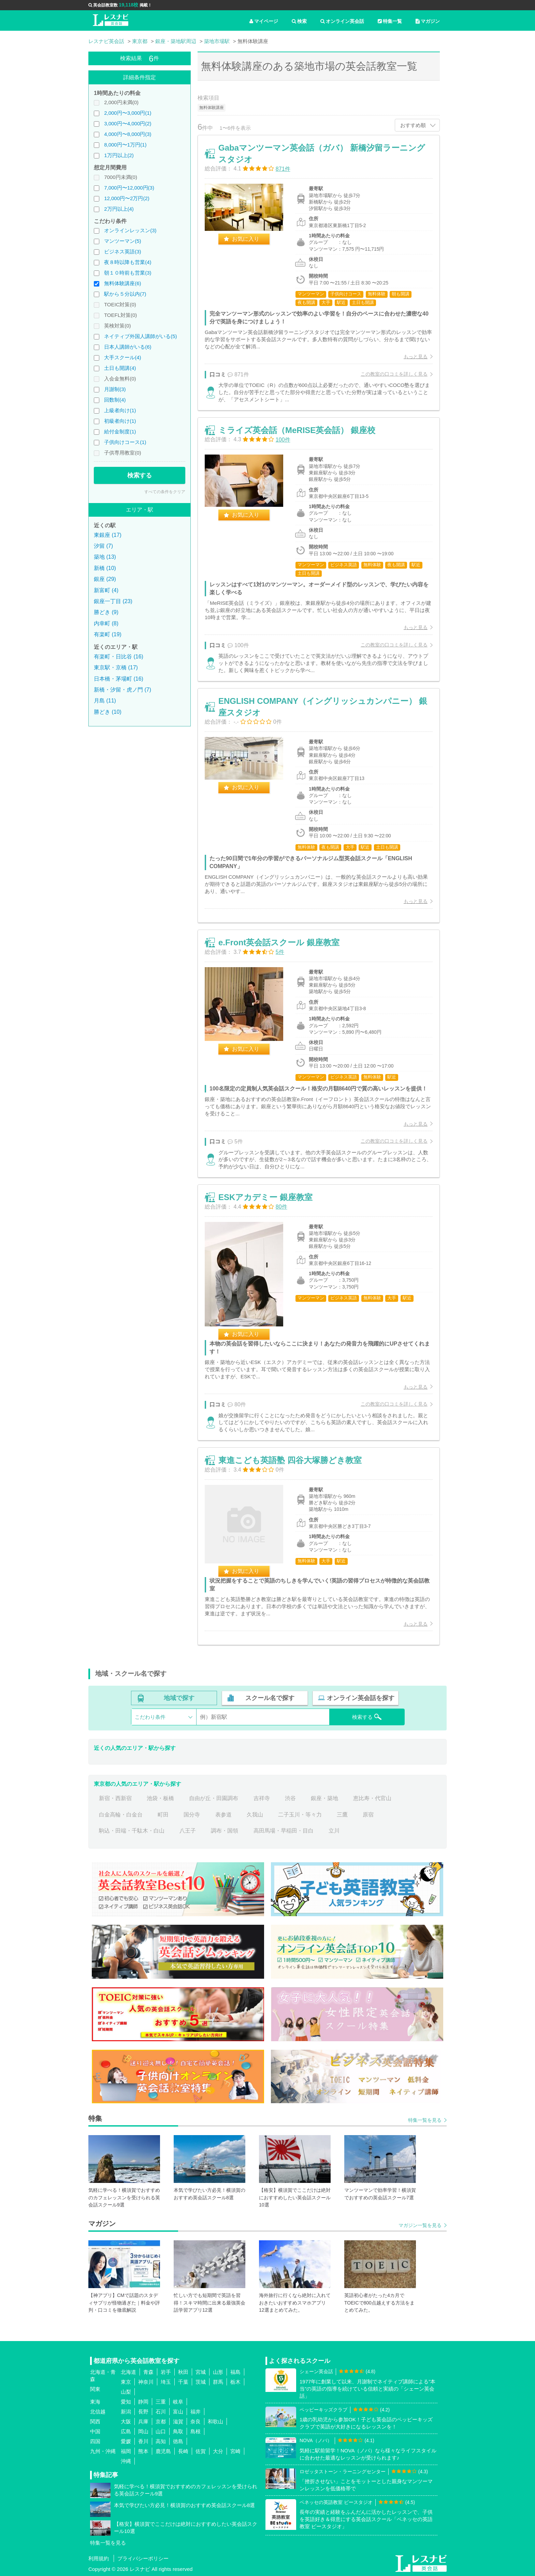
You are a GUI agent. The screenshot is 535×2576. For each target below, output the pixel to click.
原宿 (368, 1815)
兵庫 (143, 2421)
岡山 (143, 2431)
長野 (143, 2411)
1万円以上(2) (119, 155)
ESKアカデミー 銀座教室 (265, 1197)
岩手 (166, 2372)
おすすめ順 (413, 125)
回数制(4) (115, 400)
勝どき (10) (107, 712)
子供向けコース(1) (125, 442)
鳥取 (178, 2431)
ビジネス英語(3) (122, 251)
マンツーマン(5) (122, 241)
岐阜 (178, 2402)
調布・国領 (224, 1831)
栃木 (235, 2382)
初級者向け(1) (120, 421)
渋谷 (290, 1798)
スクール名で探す (269, 1698)
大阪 (126, 2421)
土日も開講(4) (120, 368)
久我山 (255, 1815)
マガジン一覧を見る (420, 2225)
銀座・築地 (324, 1798)
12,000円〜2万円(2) (126, 198)
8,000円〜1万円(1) (125, 145)
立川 (334, 1831)
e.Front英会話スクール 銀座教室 (278, 942)
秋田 (183, 2372)
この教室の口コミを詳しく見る (394, 374)
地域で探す (179, 1698)
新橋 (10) (105, 568)
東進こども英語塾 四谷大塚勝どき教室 (290, 1460)
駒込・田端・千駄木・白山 (131, 1831)
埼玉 (166, 2382)
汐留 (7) (103, 546)
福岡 (126, 2451)
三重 (161, 2402)
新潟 (126, 2411)
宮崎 (235, 2451)
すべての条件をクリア (164, 491)
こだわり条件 (150, 1717)
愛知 (126, 2402)
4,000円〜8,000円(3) (127, 134)
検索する (139, 475)
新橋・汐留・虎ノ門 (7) (122, 690)
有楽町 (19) (107, 634)
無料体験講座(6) (122, 283)
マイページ (263, 21)
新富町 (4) (106, 590)
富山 (178, 2411)
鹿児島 (163, 2451)
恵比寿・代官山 (372, 1798)
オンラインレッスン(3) (130, 230)
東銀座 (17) (107, 535)
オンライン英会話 (342, 21)
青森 (148, 2372)
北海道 (128, 2372)
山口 (161, 2431)
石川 (161, 2411)
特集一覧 (390, 21)
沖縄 (126, 2461)
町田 (163, 1815)
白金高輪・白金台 (121, 1815)
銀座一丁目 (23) (113, 601)
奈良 (195, 2421)
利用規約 (98, 2558)
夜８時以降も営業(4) (127, 262)
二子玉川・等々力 (300, 1815)
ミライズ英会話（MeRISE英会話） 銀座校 (296, 430)
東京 (126, 2382)
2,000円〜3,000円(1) (127, 113)
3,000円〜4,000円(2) (127, 123)
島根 (195, 2431)
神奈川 (146, 2382)
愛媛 (126, 2441)
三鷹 (342, 1815)
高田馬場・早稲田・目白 (284, 1831)
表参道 (223, 1815)
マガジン (428, 21)
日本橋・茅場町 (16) (118, 679)
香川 (143, 2441)
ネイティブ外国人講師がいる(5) (140, 336)
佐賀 (201, 2451)
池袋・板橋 (160, 1798)
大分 (218, 2451)
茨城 (201, 2382)
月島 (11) (105, 701)
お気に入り (245, 239)
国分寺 (192, 1815)
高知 (161, 2441)
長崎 (183, 2451)
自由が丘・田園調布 (213, 1798)
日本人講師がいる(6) (127, 347)
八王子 (187, 1831)
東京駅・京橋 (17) (116, 667)
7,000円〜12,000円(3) (129, 188)
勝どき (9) (106, 612)
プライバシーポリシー (143, 2558)
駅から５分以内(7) (125, 294)
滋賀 (178, 2421)
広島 (126, 2431)
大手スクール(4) (122, 357)
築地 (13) (105, 557)
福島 (235, 2372)
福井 (195, 2411)
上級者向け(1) (120, 410)
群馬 (218, 2382)
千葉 (183, 2382)
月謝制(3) (115, 389)
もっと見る (416, 356)
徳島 (178, 2441)
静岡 (143, 2402)
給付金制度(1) (120, 431)
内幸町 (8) (106, 623)
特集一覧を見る (425, 2120)
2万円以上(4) (119, 209)
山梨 (126, 2392)
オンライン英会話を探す (360, 1698)
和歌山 (215, 2421)
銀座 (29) (105, 579)
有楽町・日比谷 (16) (118, 656)
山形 (218, 2372)
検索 (299, 21)
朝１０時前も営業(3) (127, 273)
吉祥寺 (262, 1798)
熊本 (143, 2451)
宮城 (201, 2372)
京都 (161, 2421)
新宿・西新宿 (115, 1798)
